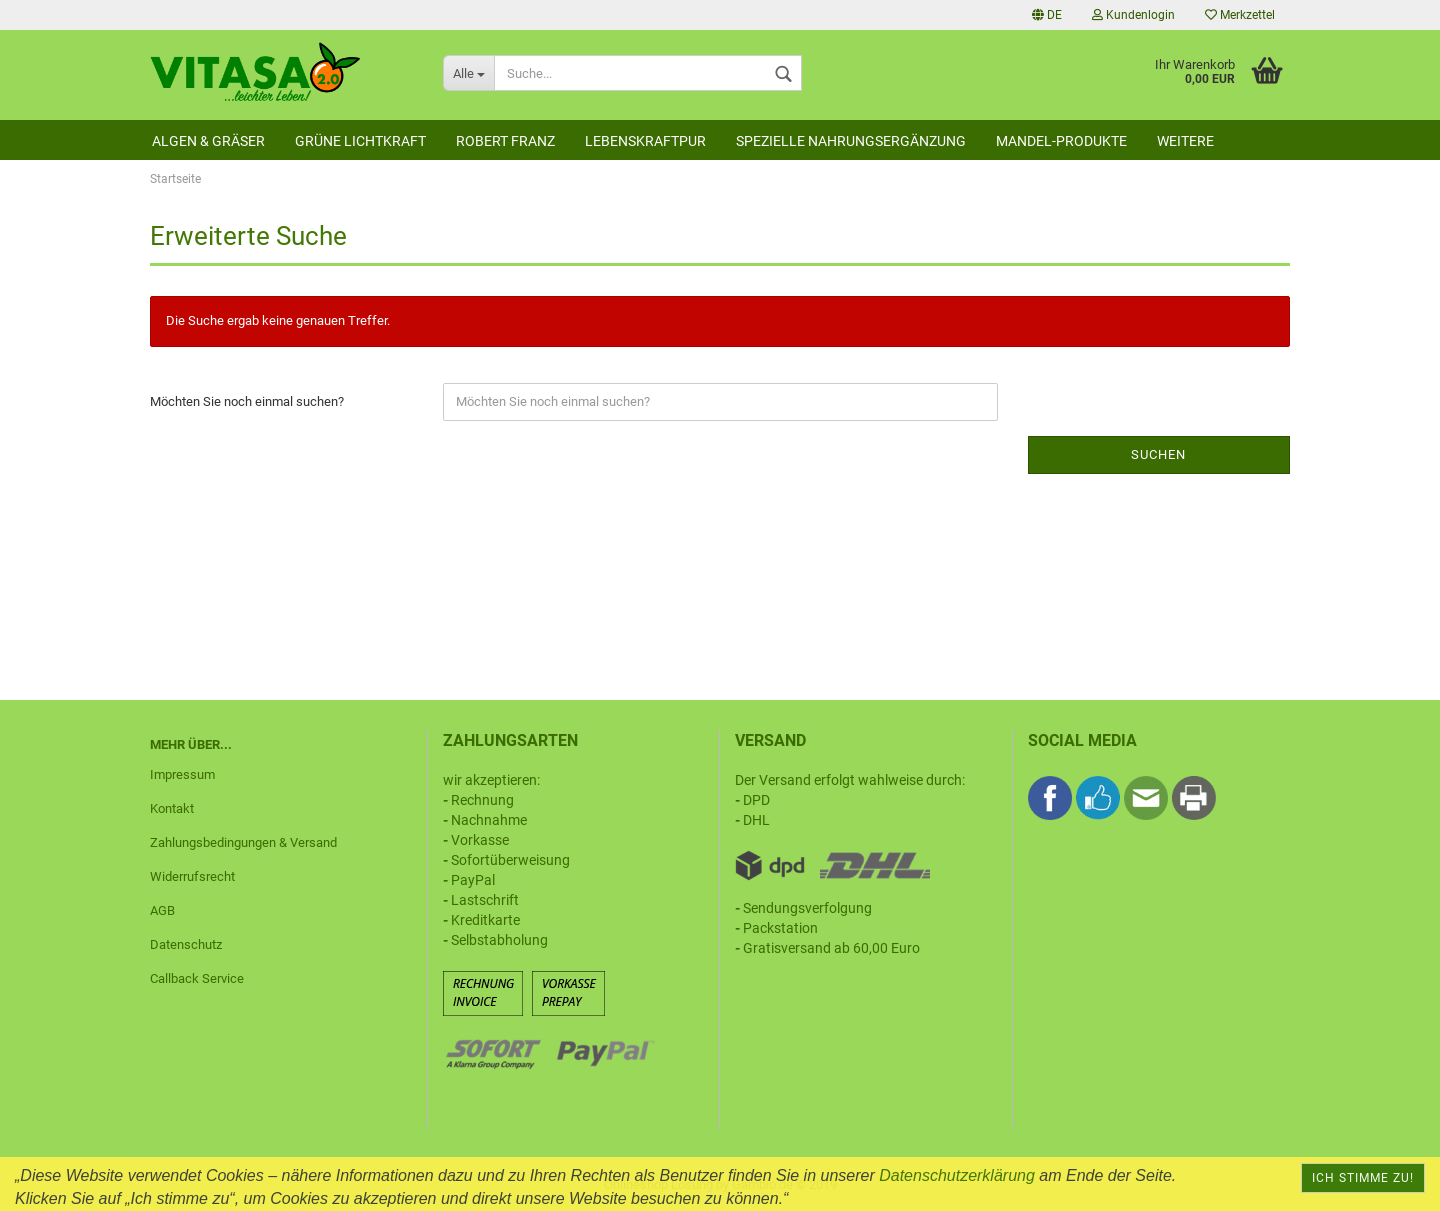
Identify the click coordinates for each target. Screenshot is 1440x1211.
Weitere (1185, 141)
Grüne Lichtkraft (360, 141)
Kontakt (172, 808)
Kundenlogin (1133, 15)
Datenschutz (186, 944)
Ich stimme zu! (1363, 1178)
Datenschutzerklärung (957, 1175)
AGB (162, 910)
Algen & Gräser (208, 141)
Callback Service (197, 978)
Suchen (1158, 454)
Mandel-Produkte (1061, 141)
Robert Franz (505, 141)
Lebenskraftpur (645, 141)
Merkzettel (1240, 15)
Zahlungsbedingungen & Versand (243, 842)
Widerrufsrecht (192, 876)
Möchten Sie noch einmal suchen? (247, 401)
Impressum (182, 774)
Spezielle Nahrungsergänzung (851, 141)
